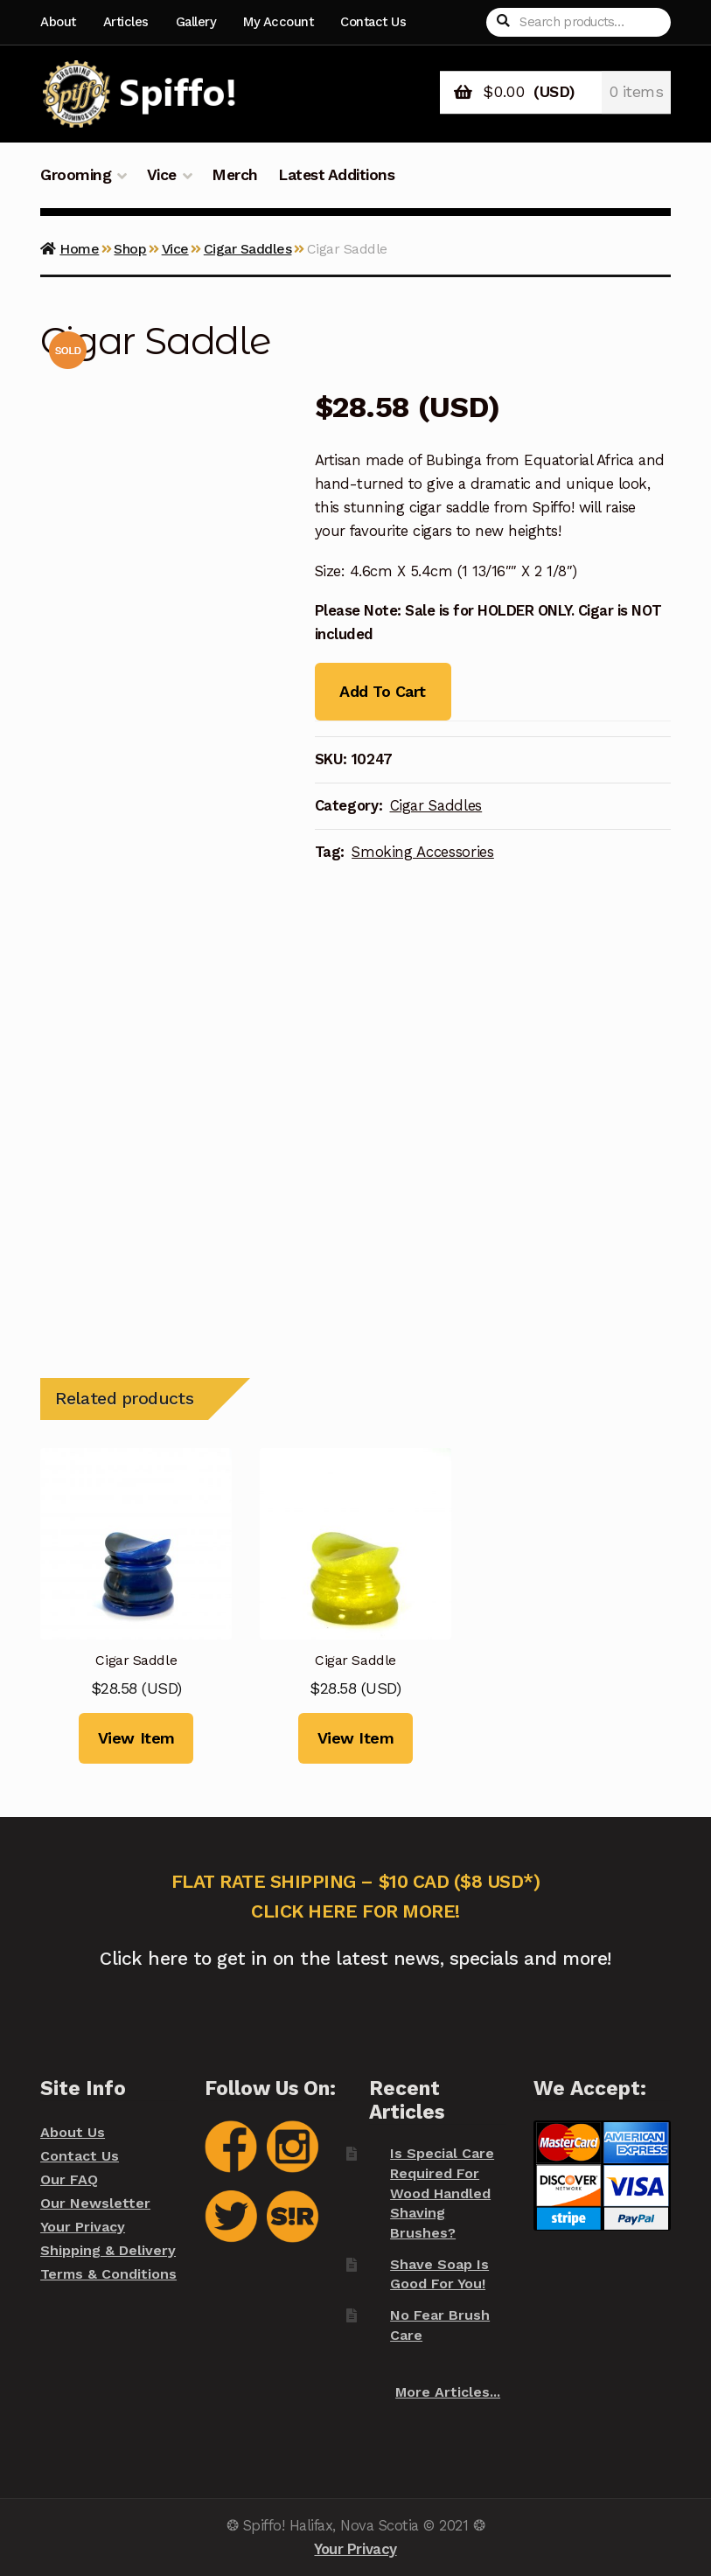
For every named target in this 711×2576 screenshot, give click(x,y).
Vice (162, 175)
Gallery (196, 22)
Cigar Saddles (248, 248)
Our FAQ (69, 2179)
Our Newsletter (95, 2203)
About (58, 22)
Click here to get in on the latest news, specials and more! (355, 1958)
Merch (235, 175)
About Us (72, 2132)
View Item (136, 1738)
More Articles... (447, 2392)
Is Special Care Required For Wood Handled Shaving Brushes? (442, 2193)
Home (79, 248)
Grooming (75, 175)
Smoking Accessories (423, 851)
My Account (278, 22)
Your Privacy (82, 2226)
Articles (126, 22)
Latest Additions (336, 175)
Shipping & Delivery (108, 2250)
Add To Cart (382, 691)
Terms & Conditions (108, 2274)
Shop (130, 248)
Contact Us (373, 22)
